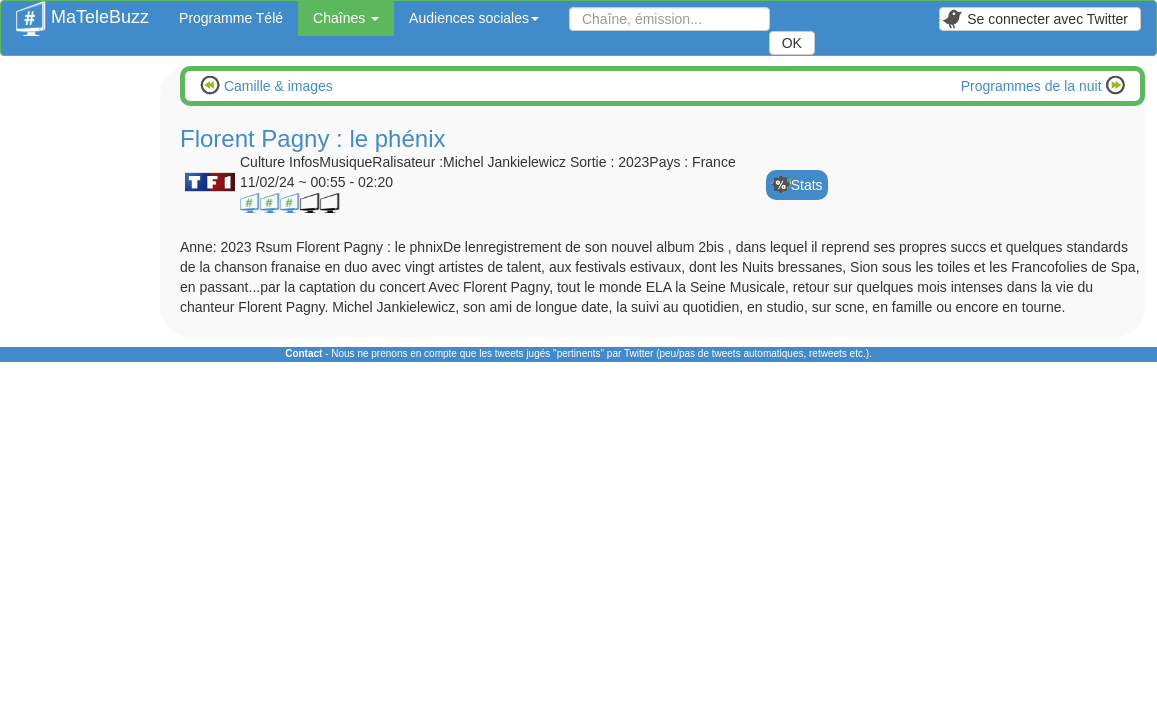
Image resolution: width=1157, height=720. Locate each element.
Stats (807, 185)
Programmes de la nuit (1033, 86)
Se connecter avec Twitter (1035, 19)
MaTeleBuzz (82, 11)
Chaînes (346, 18)
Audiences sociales (474, 18)
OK (792, 43)
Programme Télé (231, 18)
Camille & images (276, 86)
